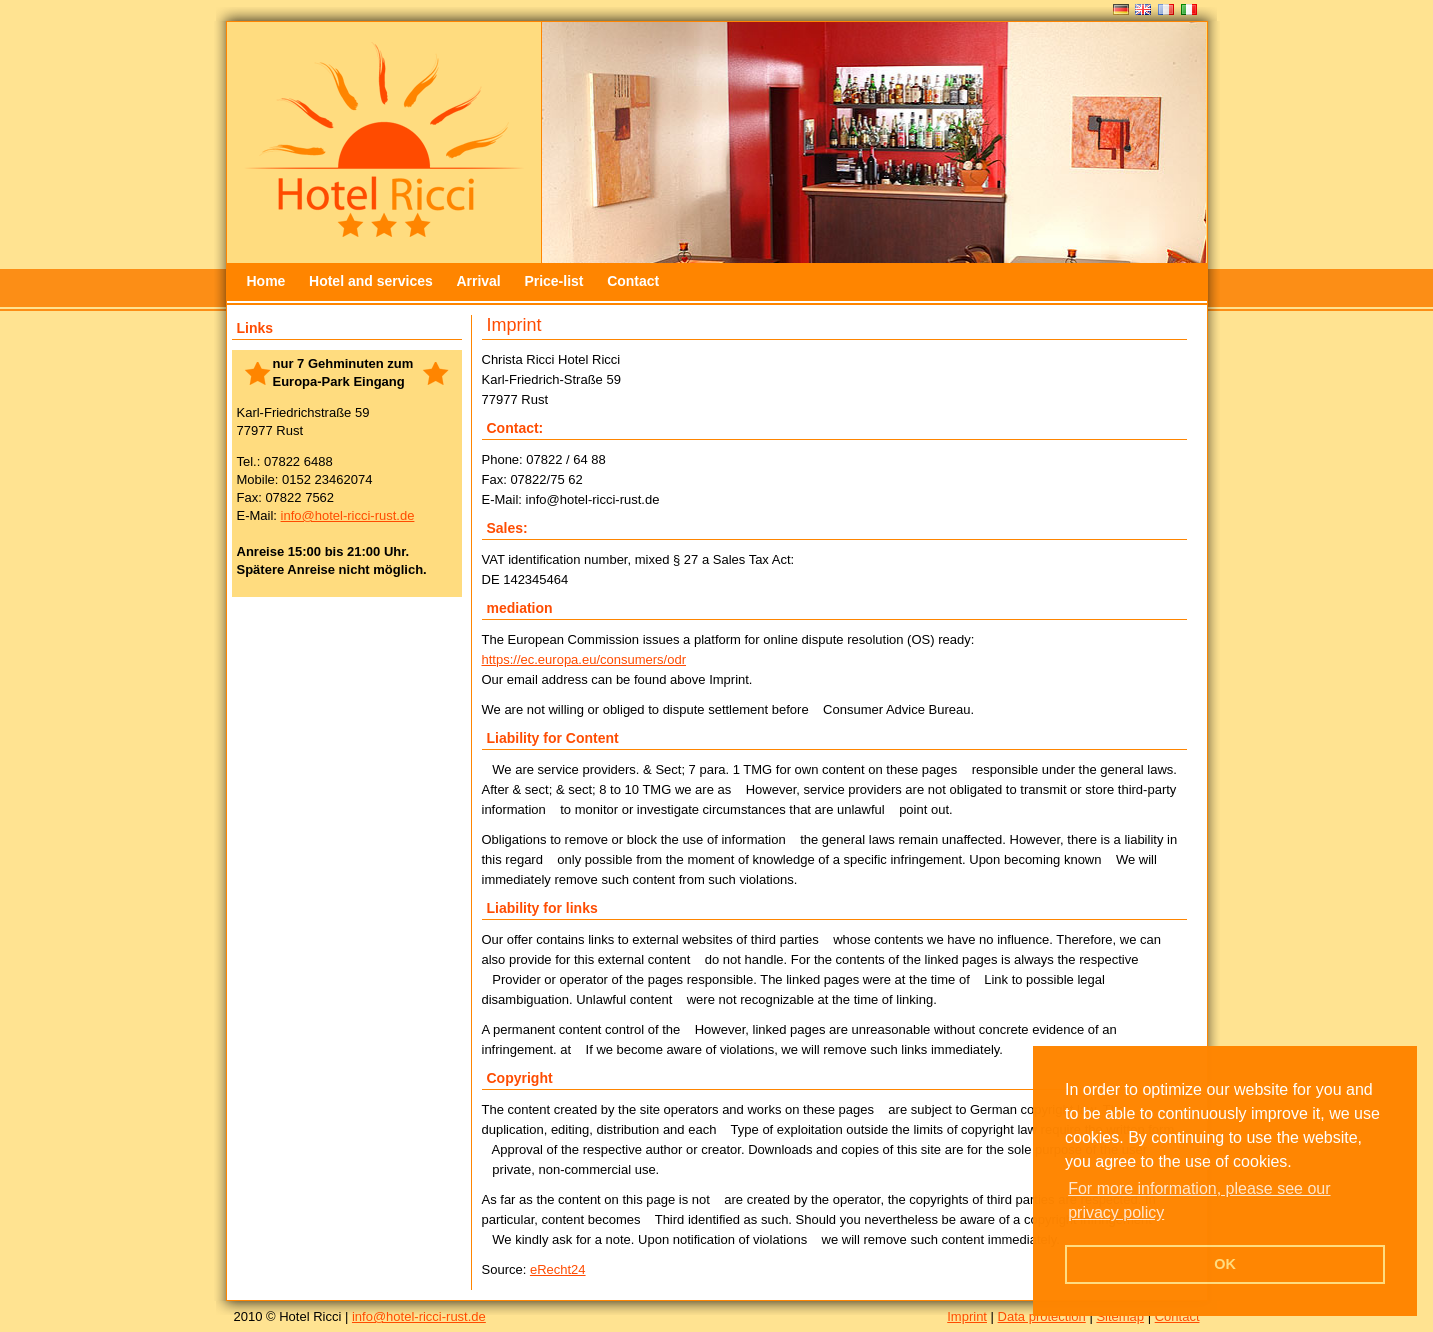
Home (266, 281)
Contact (633, 281)
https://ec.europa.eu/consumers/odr (584, 659)
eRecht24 (558, 1269)
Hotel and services (371, 281)
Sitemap (1120, 1316)
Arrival (478, 281)
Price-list (553, 281)
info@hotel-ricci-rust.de (348, 515)
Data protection (1042, 1316)
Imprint (967, 1316)
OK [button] (1225, 1264)
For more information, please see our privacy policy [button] (1199, 1200)
